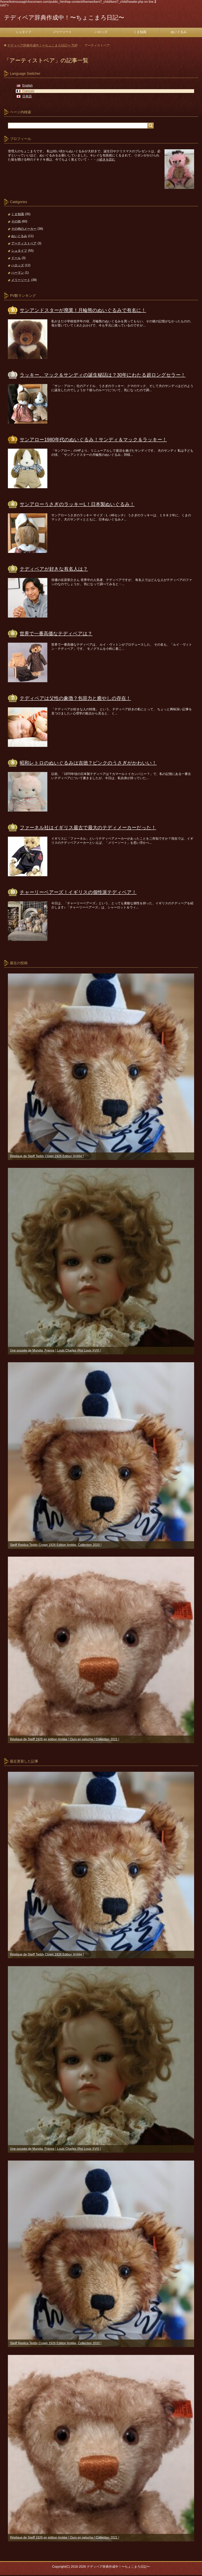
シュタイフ (23, 33)
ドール (16, 259)
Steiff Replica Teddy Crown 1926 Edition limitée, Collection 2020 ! (55, 1546)
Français (28, 92)
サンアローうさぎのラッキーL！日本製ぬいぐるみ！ (77, 505)
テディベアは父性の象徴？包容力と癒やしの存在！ (75, 699)
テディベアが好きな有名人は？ (54, 569)
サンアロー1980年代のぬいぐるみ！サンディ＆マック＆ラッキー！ (93, 440)
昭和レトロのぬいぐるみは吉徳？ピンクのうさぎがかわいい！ (88, 763)
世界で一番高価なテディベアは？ (56, 634)
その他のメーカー (23, 229)
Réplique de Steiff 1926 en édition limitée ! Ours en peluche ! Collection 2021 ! (64, 1740)
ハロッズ (101, 33)
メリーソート (62, 33)
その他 (16, 222)
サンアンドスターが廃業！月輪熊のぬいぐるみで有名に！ (83, 311)
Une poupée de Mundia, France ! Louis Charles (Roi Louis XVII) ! (55, 1351)
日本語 (27, 97)
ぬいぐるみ (179, 33)
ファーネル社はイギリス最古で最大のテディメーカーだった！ (88, 828)
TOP (42, 46)
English (27, 86)
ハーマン (17, 273)
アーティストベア (23, 244)
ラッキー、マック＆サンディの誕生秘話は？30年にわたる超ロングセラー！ (102, 375)
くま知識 (140, 33)
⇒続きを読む (105, 160)
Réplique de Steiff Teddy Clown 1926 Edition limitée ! (47, 1157)
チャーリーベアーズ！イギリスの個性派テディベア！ (78, 893)
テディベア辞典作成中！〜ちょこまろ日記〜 (76, 18)
